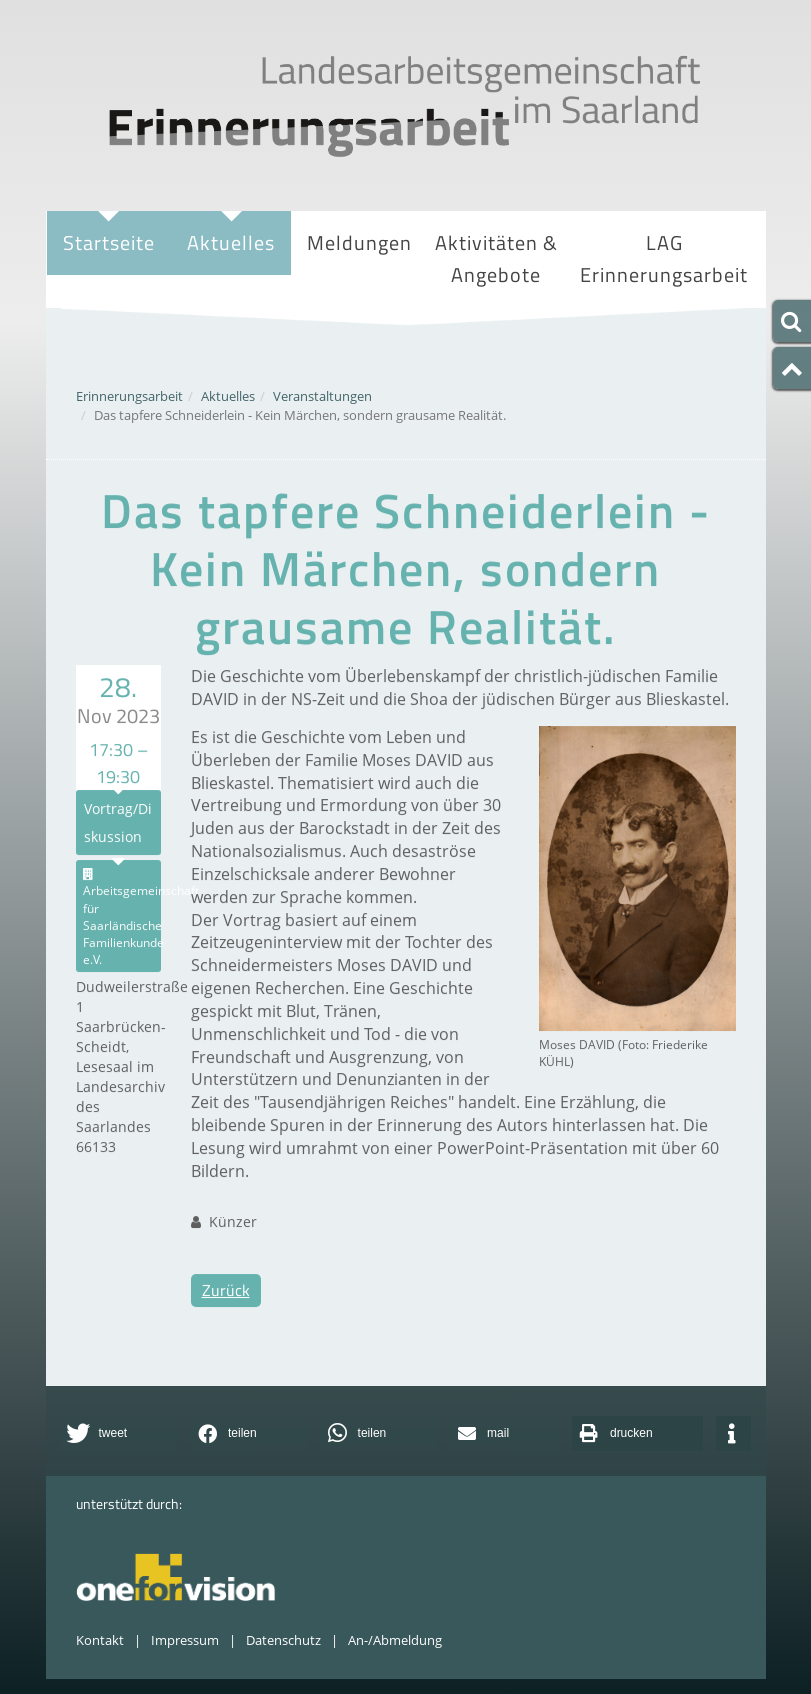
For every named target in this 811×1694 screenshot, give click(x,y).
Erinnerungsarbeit (129, 396)
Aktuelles (231, 245)
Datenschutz (283, 1640)
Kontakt (100, 1640)
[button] (119, 1433)
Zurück (226, 1313)
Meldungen (359, 242)
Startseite (109, 242)
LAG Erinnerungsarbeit (664, 261)
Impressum (185, 1640)
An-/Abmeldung (395, 1640)
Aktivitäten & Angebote (496, 261)
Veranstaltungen (322, 396)
